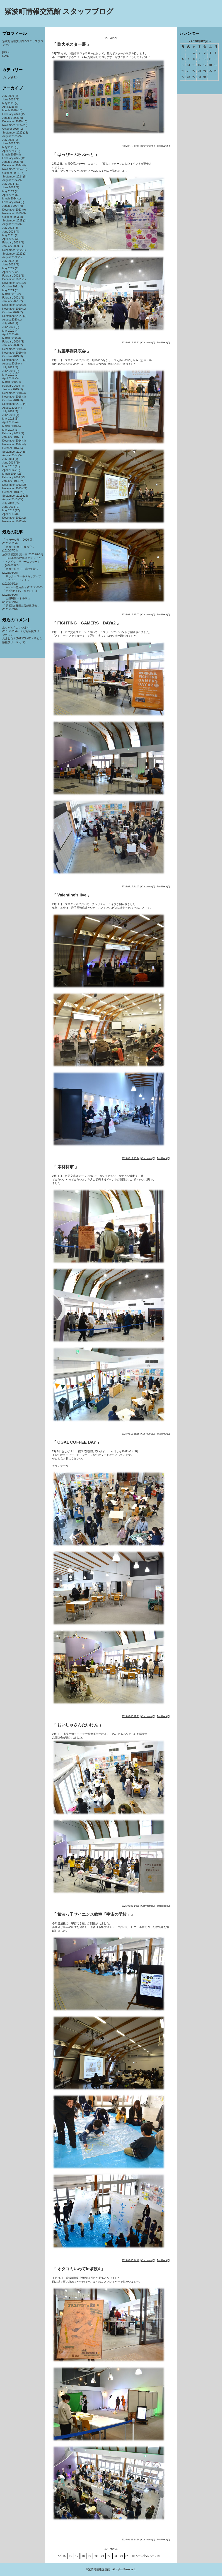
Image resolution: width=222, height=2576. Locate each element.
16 (70, 2556)
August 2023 (9, 224)
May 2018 (8, 418)
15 (64, 2556)
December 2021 (12, 279)
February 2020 (11, 341)
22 (108, 2556)
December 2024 (12, 165)
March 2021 (9, 294)
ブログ (6, 77)
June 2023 (8, 231)
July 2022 (8, 260)
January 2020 (10, 345)
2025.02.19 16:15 (130, 146)
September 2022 (12, 253)
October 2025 (10, 128)
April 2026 (8, 106)
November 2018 (12, 396)
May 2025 (8, 147)
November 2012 (12, 521)
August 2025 (9, 136)
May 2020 (8, 330)
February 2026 (11, 114)
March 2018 (9, 426)
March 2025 (9, 154)
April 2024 (8, 195)
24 (121, 2556)
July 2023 (8, 227)
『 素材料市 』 (65, 1167)
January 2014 (10, 481)
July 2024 (8, 183)
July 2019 (8, 367)
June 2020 (8, 327)
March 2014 (9, 473)
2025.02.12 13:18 (130, 1433)
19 (89, 2556)
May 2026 (8, 103)
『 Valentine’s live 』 (72, 895)
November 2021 (12, 282)
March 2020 (9, 338)
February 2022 (11, 275)
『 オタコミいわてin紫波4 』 (78, 2269)
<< (106, 37)
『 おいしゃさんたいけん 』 (77, 1725)
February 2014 (11, 477)
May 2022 (8, 268)
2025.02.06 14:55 (130, 1906)
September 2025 (12, 132)
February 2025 (11, 158)
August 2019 (9, 363)
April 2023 (8, 238)
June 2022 (8, 264)
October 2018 (10, 400)
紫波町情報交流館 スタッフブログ (59, 11)
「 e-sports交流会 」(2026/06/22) (22, 587)
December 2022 (12, 250)
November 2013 (12, 488)
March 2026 (9, 110)
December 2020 (12, 304)
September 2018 (12, 403)
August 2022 (9, 257)
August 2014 (9, 455)
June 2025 (8, 143)
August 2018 (9, 407)
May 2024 (8, 191)
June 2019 (8, 371)
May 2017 (8, 429)
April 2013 (8, 514)
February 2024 (11, 202)
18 (83, 2556)
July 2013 (8, 503)
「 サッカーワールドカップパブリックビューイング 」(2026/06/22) (21, 580)
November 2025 (12, 125)
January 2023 (10, 246)
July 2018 (8, 411)
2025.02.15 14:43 (130, 886)
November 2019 (12, 352)
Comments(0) (148, 146)
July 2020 (8, 323)
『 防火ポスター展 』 (71, 44)
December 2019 (12, 349)
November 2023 (12, 213)
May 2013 (8, 510)
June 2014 (8, 462)
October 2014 (10, 448)
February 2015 (11, 433)
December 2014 (12, 440)
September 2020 (12, 316)
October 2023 (10, 217)
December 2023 (12, 209)
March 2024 (9, 198)
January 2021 (10, 301)
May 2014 (8, 466)
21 (102, 2556)
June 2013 (8, 506)
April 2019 (8, 378)
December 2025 (12, 121)
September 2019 (12, 360)
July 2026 (8, 95)
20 (95, 2556)
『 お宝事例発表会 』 (71, 351)
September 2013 (12, 495)
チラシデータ (60, 1465)
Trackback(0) (163, 146)
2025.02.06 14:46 (130, 2260)
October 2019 (10, 356)
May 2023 (8, 235)
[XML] (5, 55)
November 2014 (12, 444)
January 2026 (10, 117)
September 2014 (12, 451)
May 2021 (8, 290)
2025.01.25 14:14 (130, 2539)
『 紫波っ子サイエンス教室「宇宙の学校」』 (93, 1914)
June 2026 (8, 99)
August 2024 (9, 180)
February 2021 (11, 297)
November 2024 (12, 169)
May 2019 (8, 374)
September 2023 (12, 220)
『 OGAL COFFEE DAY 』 (76, 1442)
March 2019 (9, 382)
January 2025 (10, 161)
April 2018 (8, 422)
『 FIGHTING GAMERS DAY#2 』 (86, 623)
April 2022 (8, 272)
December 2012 (12, 517)
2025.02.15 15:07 (130, 614)
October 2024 (10, 173)
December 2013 (12, 484)
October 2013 (10, 492)
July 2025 (8, 139)
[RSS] (5, 52)
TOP (111, 37)
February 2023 (11, 242)
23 (115, 2556)
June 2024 (8, 187)
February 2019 (11, 385)
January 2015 (10, 437)
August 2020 (9, 319)
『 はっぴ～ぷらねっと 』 (75, 154)
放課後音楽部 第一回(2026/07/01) (22, 554)
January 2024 (10, 205)
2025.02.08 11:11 (130, 1716)
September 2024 (12, 176)
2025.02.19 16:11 (130, 342)
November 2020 (12, 308)
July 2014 (8, 459)
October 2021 (10, 286)
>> (116, 37)
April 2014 (8, 470)
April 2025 (8, 151)
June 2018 (8, 415)
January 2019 (10, 389)
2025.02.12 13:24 (130, 1158)
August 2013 (9, 499)
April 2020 (8, 334)
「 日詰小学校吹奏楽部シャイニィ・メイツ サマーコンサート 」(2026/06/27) (21, 561)
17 (76, 2556)
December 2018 (12, 393)
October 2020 (10, 312)
